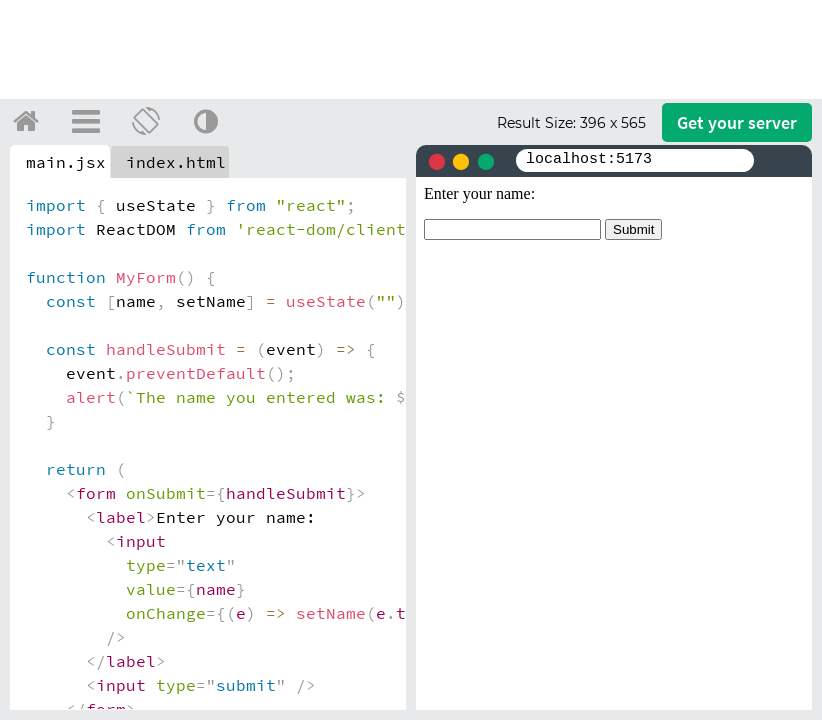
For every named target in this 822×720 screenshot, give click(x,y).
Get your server (737, 122)
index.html (176, 162)
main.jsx (66, 162)
